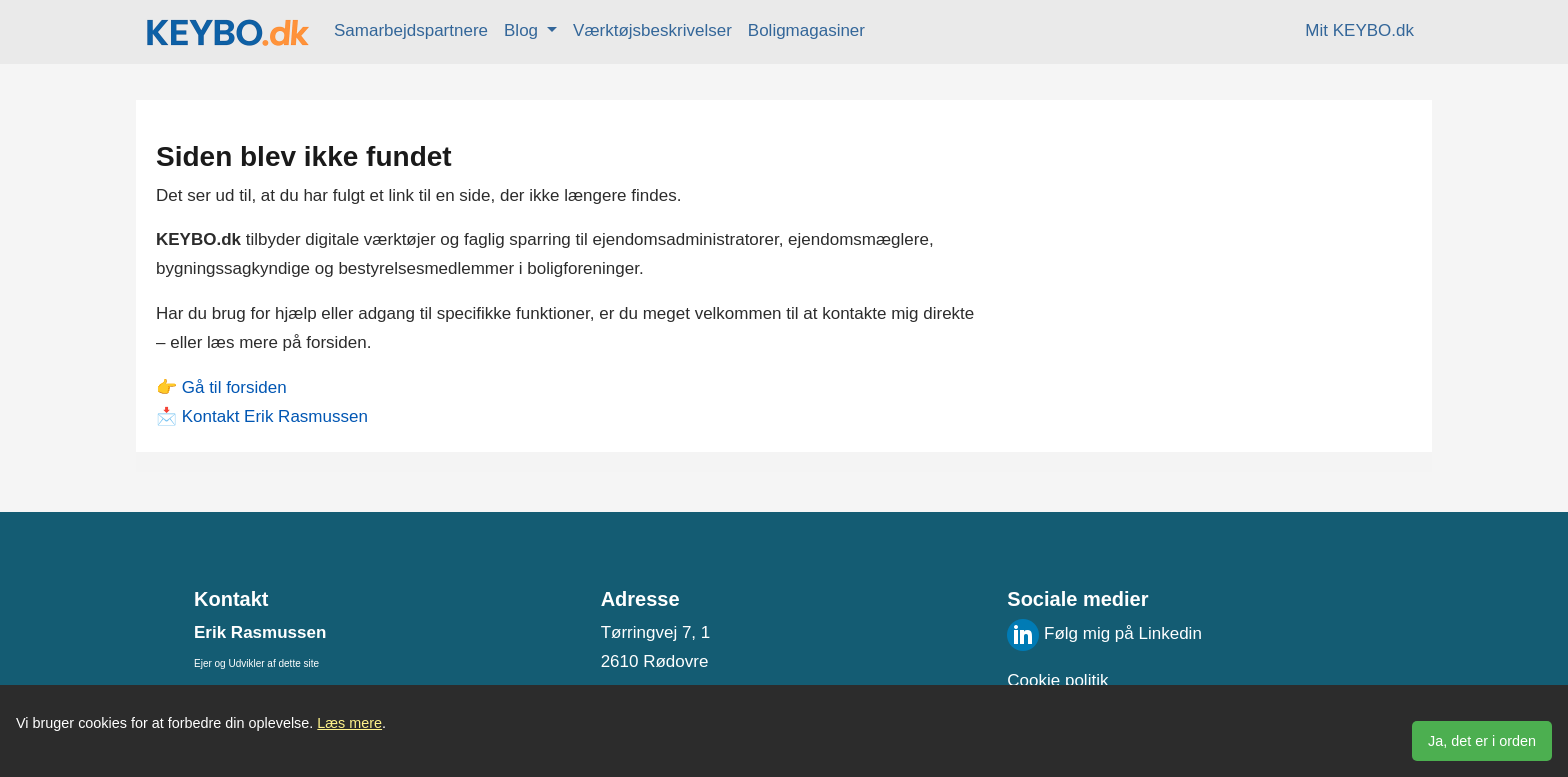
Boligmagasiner (806, 30)
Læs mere (349, 723)
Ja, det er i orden (1482, 741)
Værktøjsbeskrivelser (652, 30)
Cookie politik (1057, 680)
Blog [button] (523, 30)
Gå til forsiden (234, 387)
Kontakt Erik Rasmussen (275, 416)
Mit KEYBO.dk (1359, 30)
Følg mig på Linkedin (1104, 633)
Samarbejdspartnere (411, 30)
